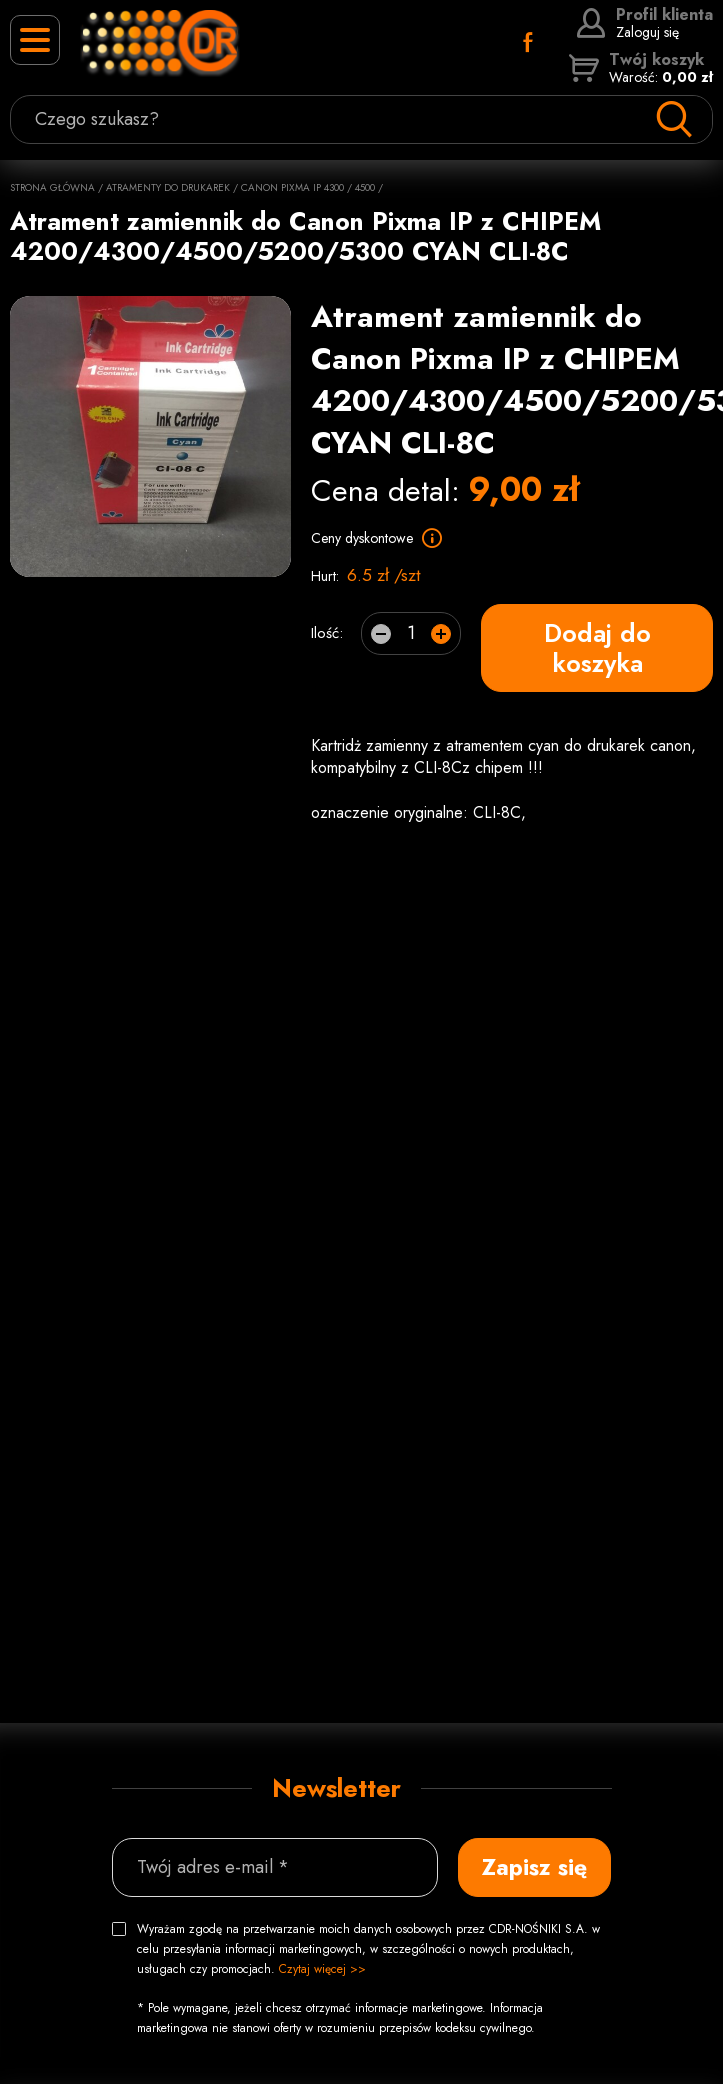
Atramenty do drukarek (168, 187)
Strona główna (52, 187)
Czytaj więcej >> (322, 1969)
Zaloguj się (644, 23)
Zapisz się (534, 1867)
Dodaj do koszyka (597, 648)
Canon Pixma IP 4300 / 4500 (308, 187)
